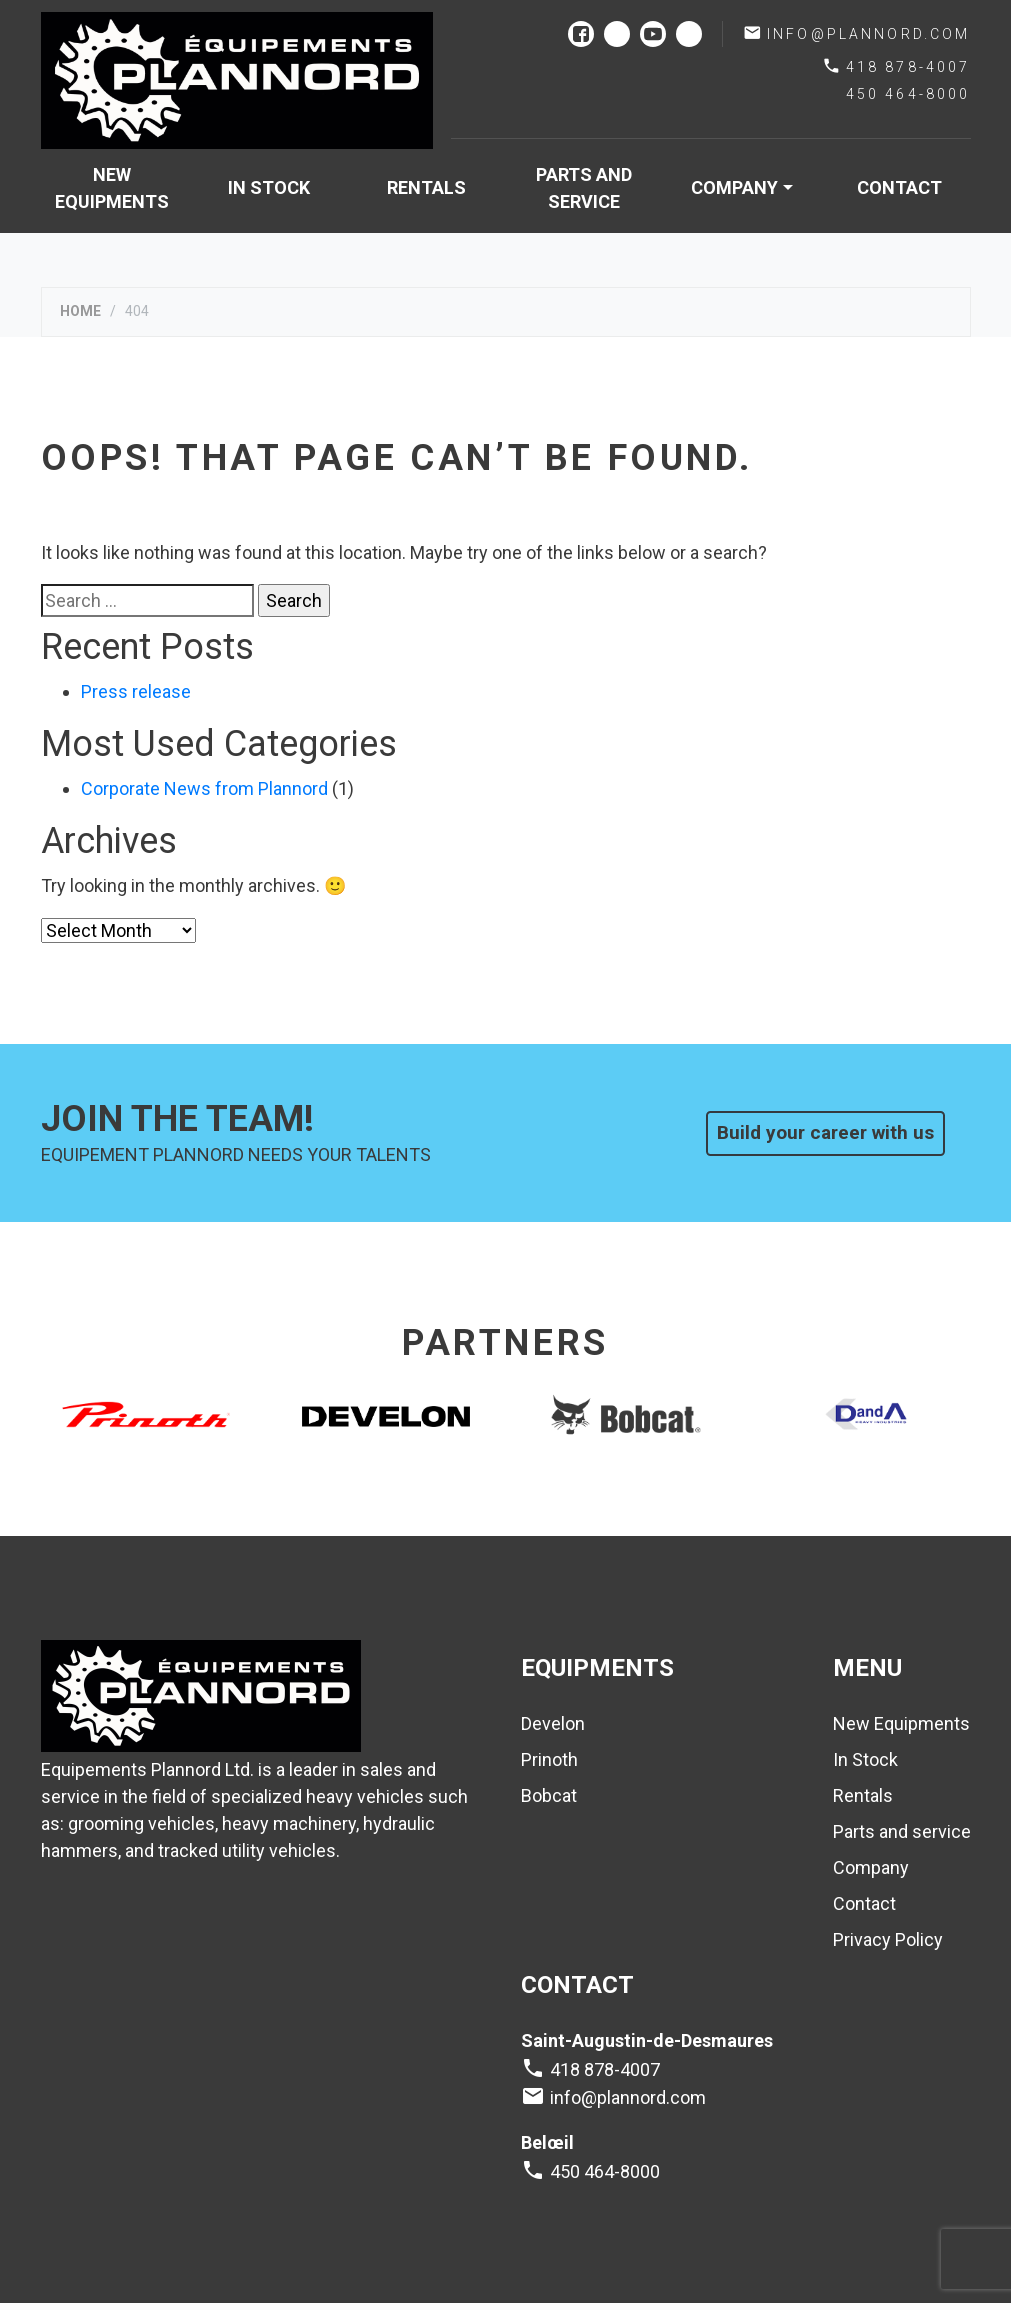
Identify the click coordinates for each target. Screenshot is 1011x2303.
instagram (617, 34)
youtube (653, 34)
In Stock (269, 187)
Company (734, 187)
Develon (553, 1723)
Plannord (237, 80)
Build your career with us (825, 1132)
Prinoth (549, 1759)
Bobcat (549, 1795)
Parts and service (584, 188)
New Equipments (112, 188)
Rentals (426, 187)
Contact (899, 187)
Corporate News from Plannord (204, 788)
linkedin (689, 34)
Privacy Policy (888, 1939)
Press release (136, 691)
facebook (581, 34)
